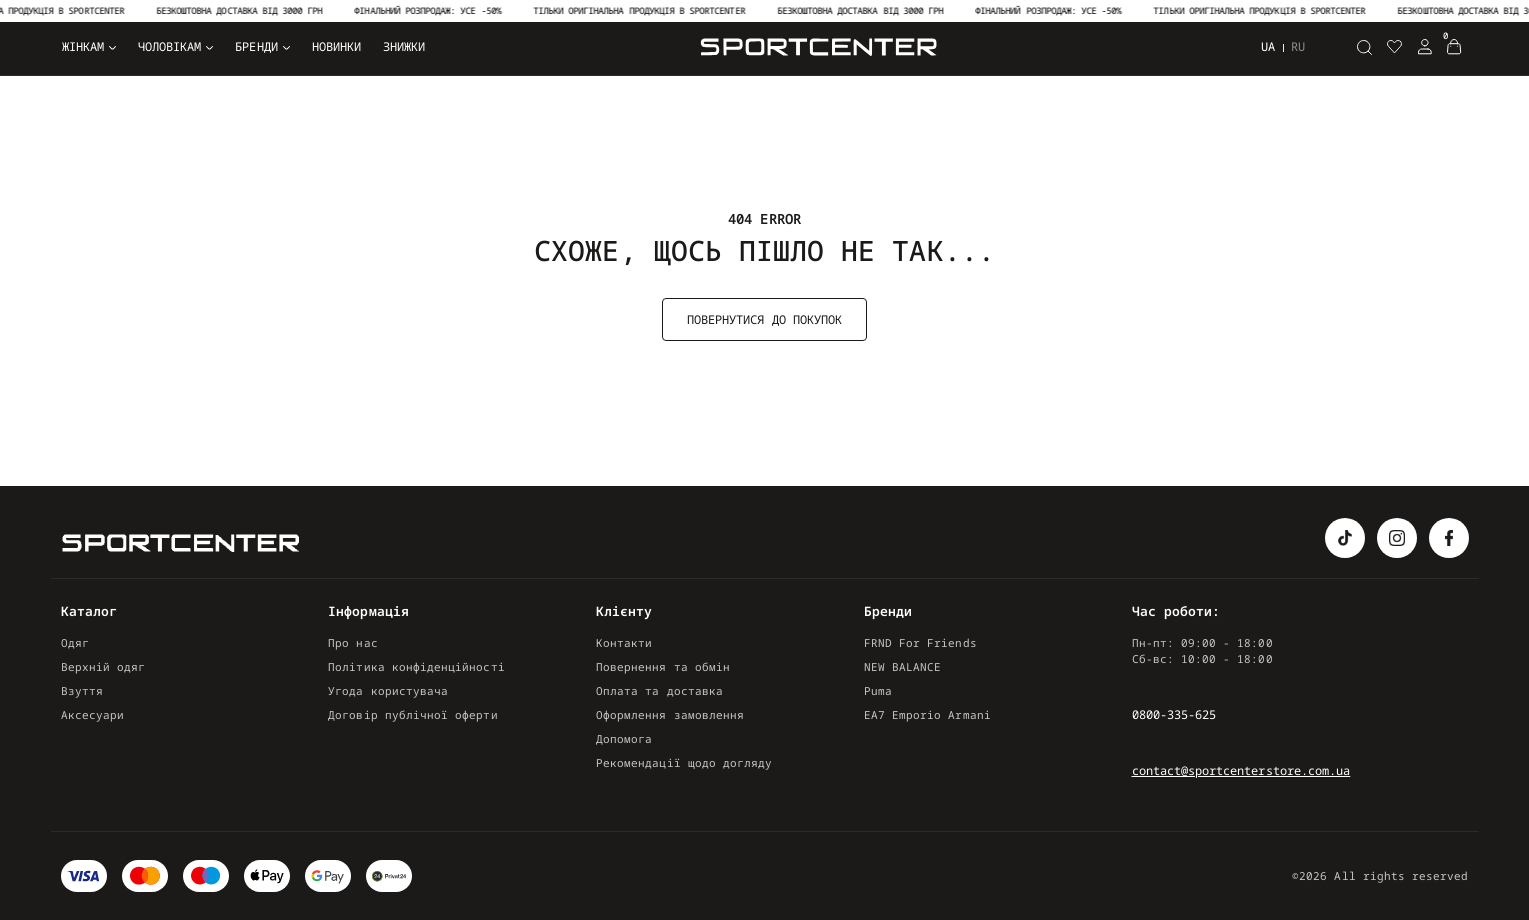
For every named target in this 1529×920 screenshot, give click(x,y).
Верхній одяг (103, 666)
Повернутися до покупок (764, 319)
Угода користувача (388, 690)
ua (1268, 46)
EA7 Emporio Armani (927, 714)
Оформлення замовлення (670, 714)
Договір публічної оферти (412, 714)
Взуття (82, 690)
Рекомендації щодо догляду (684, 762)
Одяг (75, 642)
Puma (878, 690)
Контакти (624, 642)
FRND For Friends (920, 642)
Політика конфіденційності (416, 666)
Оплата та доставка (659, 690)
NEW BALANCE (903, 666)
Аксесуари (93, 714)
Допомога (624, 738)
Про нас (352, 642)
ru (1298, 47)
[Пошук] (1365, 47)
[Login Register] (1425, 47)
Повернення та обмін (663, 666)
